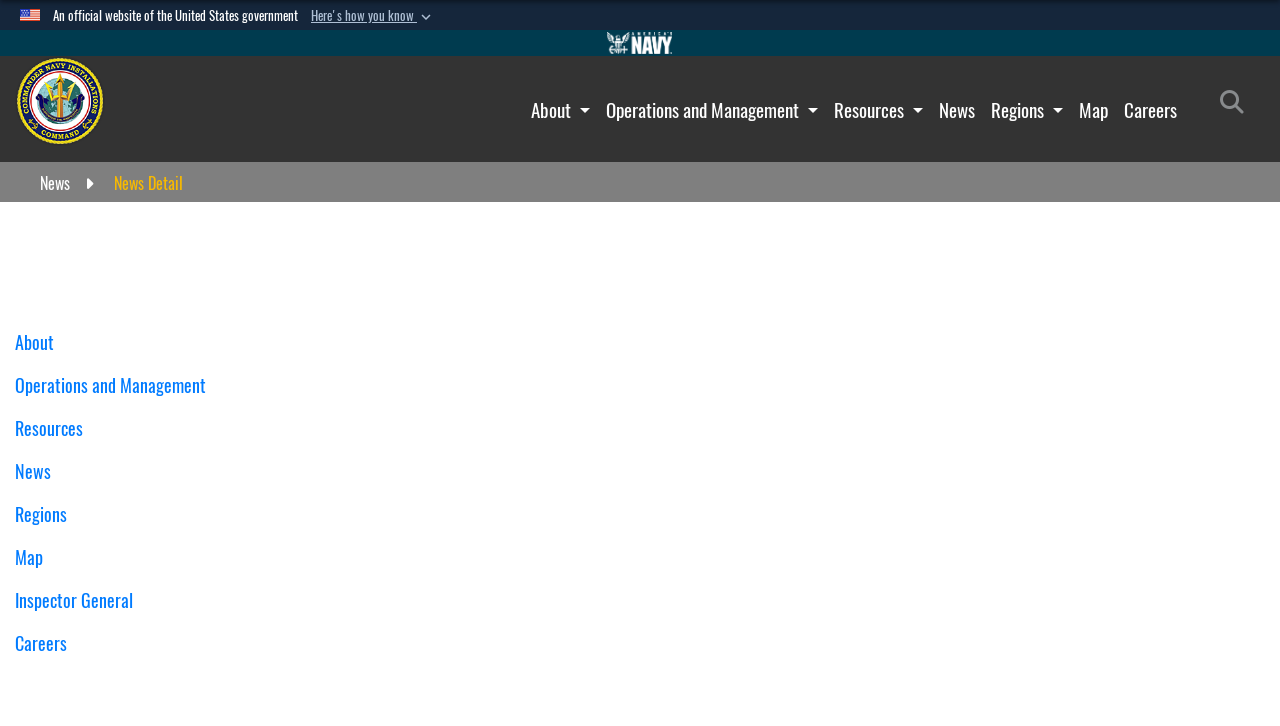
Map (1093, 110)
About (553, 110)
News (957, 110)
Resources (871, 110)
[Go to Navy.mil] (640, 43)
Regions (1019, 110)
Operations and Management (704, 110)
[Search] (1237, 106)
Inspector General (74, 600)
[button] (373, 16)
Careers (1150, 110)
